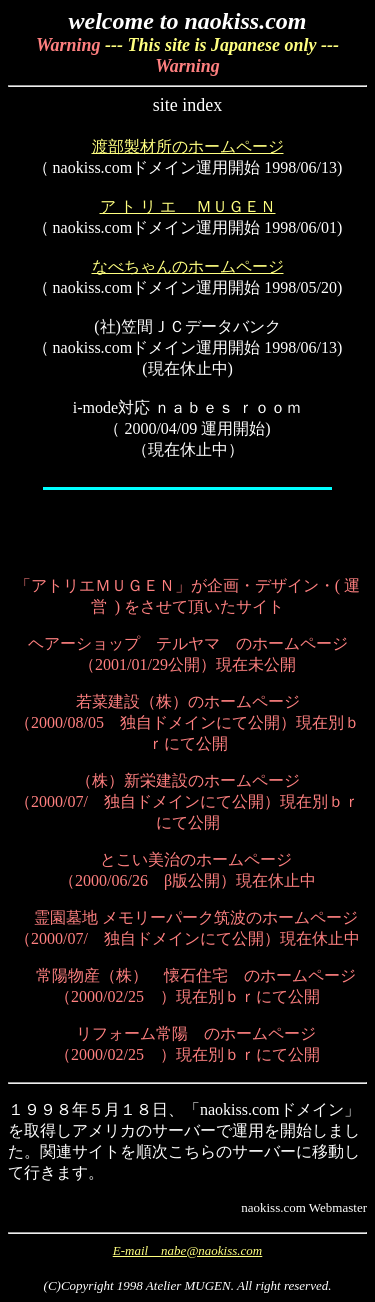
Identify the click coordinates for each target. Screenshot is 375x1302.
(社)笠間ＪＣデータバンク (187, 326)
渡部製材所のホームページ (188, 146)
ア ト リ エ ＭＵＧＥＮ (188, 206)
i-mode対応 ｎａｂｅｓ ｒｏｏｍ (187, 407)
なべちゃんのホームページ (188, 266)
